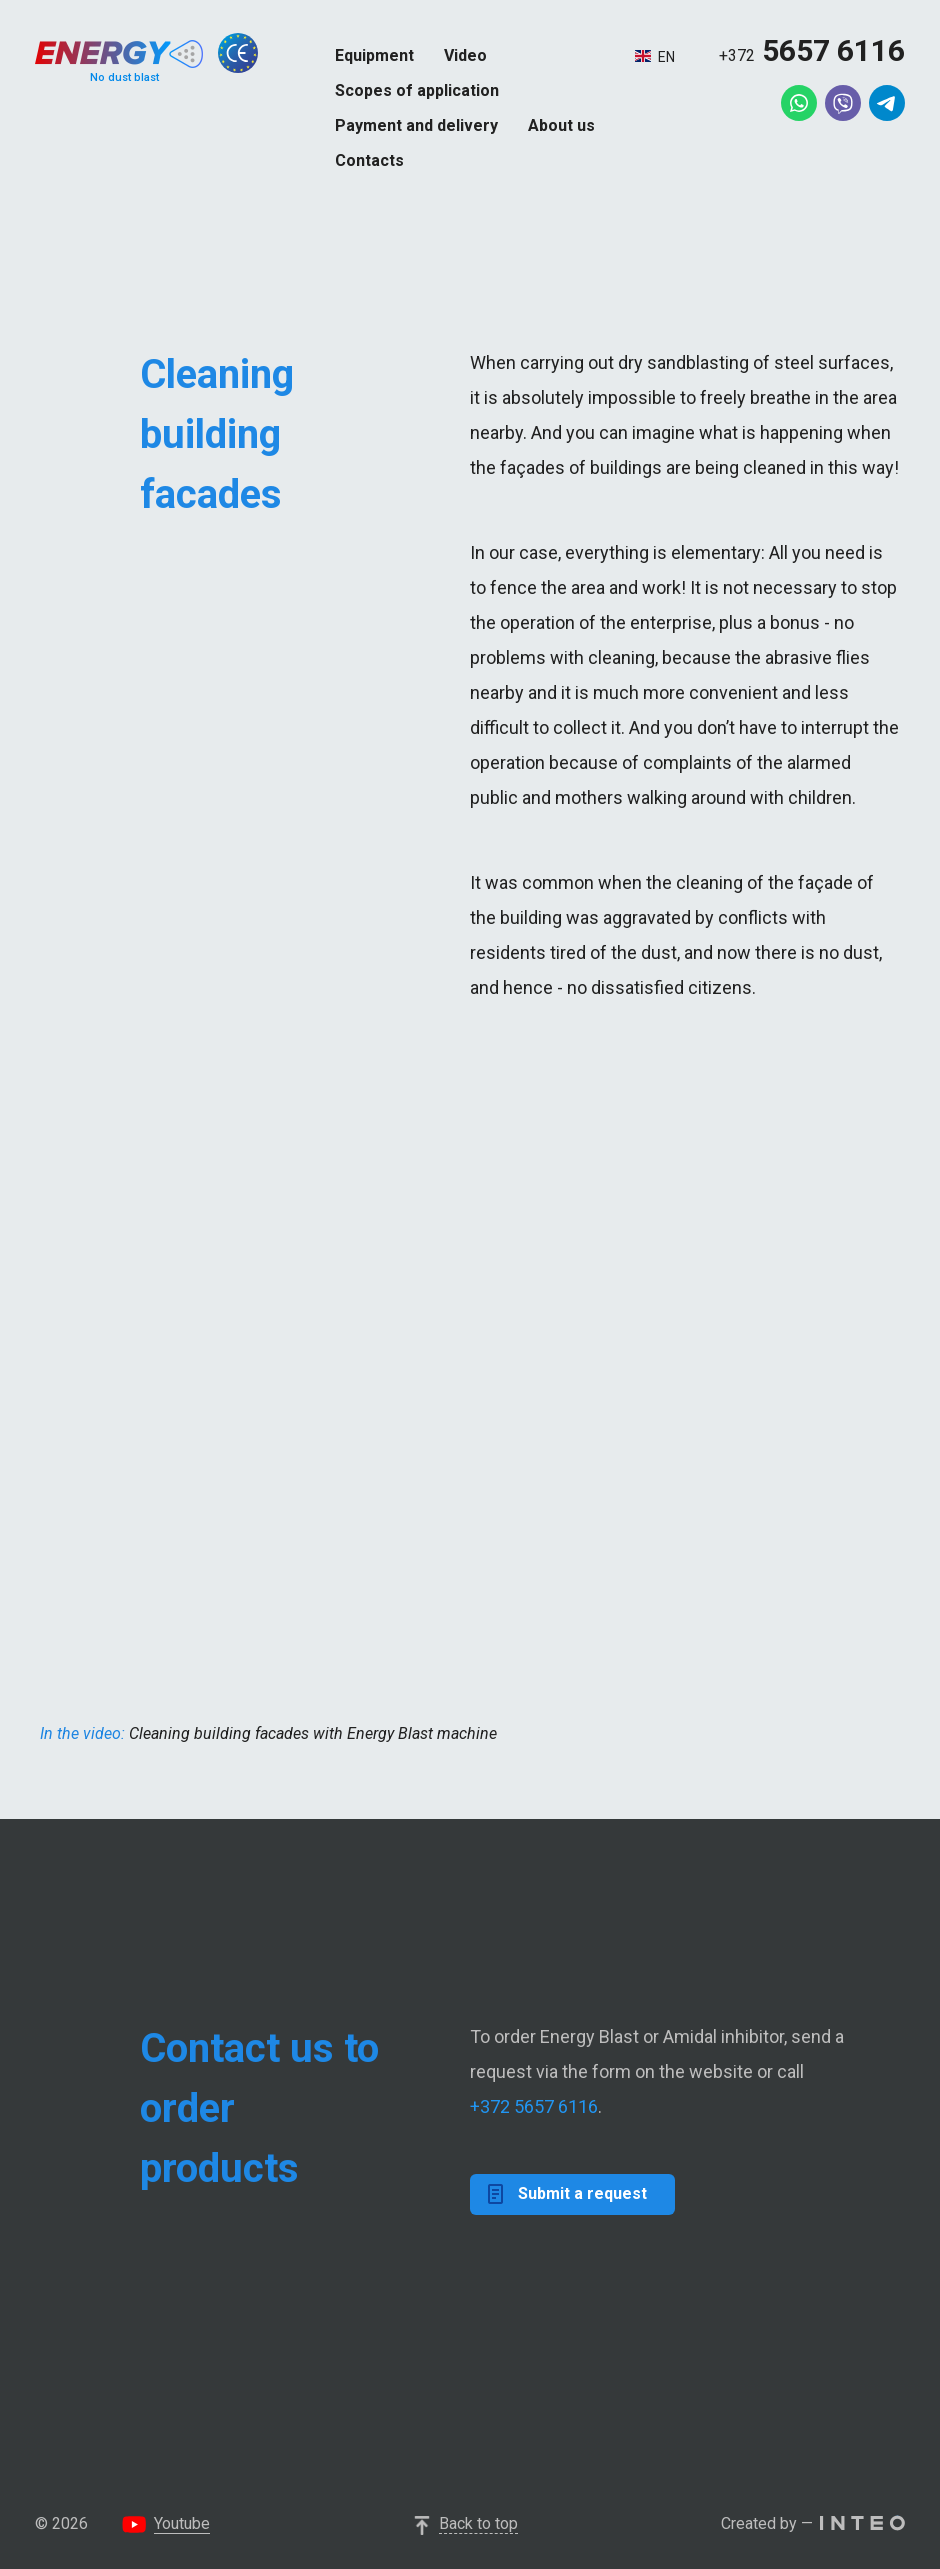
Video (465, 55)
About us (561, 125)
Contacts (369, 160)
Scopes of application (417, 90)
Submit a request (567, 2194)
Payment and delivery (416, 125)
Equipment (374, 55)
